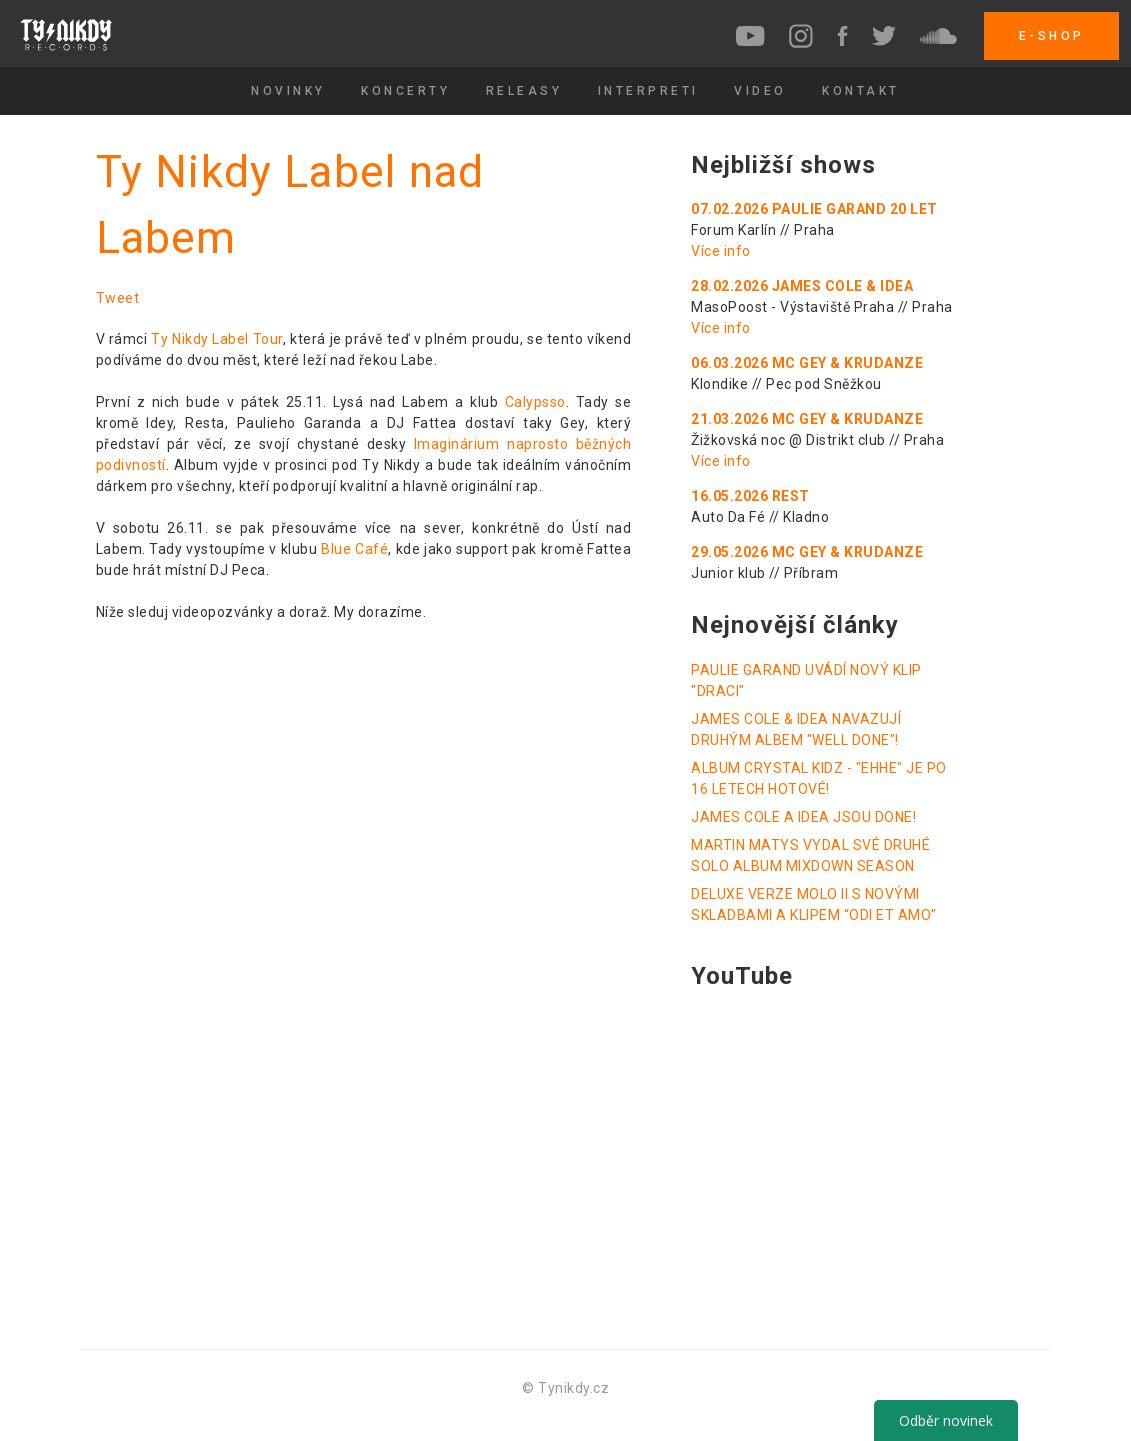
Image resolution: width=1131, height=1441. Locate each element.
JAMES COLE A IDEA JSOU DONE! (803, 817)
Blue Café (354, 549)
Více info (721, 251)
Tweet (118, 298)
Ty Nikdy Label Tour (217, 339)
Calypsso (535, 402)
